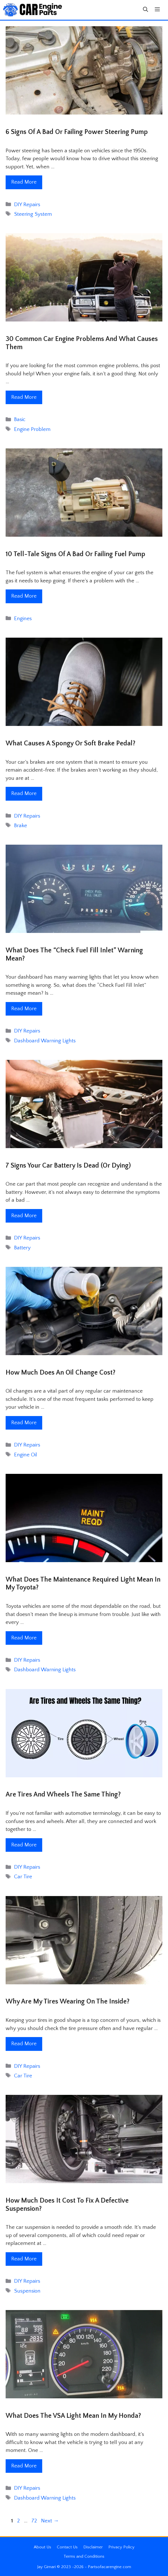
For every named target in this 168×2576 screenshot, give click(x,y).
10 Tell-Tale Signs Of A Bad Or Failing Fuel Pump (75, 554)
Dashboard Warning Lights (45, 1041)
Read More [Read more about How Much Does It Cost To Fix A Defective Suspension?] (24, 2259)
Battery (22, 1248)
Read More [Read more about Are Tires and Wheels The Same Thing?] (24, 1845)
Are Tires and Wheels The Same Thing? (63, 1794)
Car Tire (23, 1877)
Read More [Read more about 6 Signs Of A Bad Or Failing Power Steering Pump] (24, 182)
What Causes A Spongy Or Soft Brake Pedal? (70, 743)
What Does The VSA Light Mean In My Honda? (73, 2415)
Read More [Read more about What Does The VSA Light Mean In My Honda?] (24, 2466)
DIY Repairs (27, 205)
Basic (19, 419)
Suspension (27, 2291)
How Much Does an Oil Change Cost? (60, 1372)
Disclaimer (93, 2547)
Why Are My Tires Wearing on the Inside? (67, 2001)
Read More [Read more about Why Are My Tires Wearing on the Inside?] (24, 2044)
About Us (42, 2547)
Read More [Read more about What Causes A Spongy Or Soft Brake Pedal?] (24, 793)
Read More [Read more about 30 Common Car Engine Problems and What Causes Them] (24, 397)
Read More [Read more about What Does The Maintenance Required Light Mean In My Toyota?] (24, 1638)
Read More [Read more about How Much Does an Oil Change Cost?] (24, 1423)
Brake (20, 826)
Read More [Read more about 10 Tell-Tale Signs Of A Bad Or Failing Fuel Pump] (24, 596)
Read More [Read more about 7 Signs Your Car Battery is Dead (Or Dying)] (24, 1216)
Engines (23, 619)
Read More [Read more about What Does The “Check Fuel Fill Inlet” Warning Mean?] (24, 1009)
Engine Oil (25, 1455)
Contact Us (67, 2547)
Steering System (33, 214)
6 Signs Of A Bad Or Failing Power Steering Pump (77, 132)
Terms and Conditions (84, 2556)
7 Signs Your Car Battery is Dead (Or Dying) (68, 1165)
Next (50, 2521)
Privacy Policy (121, 2547)
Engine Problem (32, 429)
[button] (145, 10)
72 (34, 2521)
